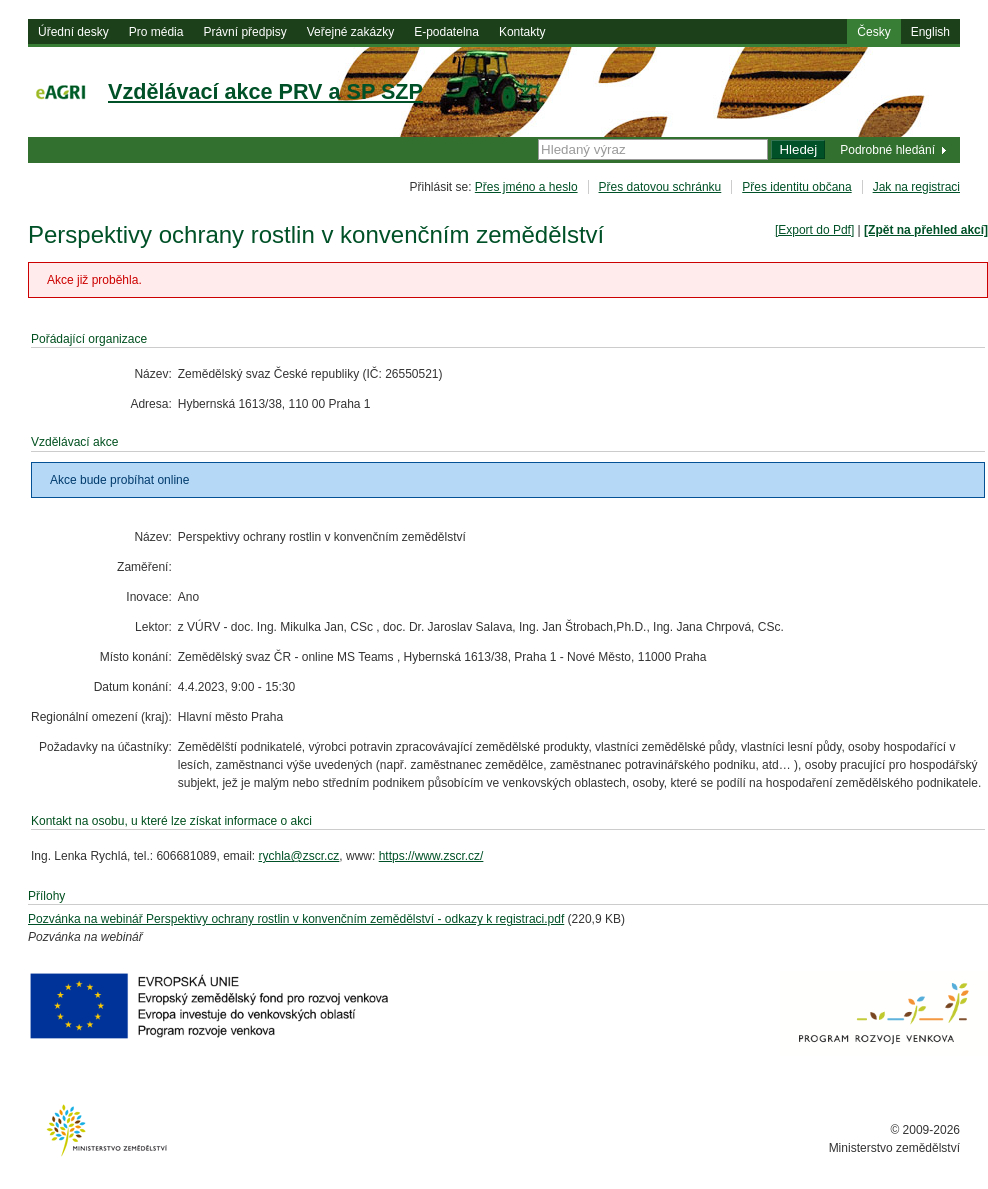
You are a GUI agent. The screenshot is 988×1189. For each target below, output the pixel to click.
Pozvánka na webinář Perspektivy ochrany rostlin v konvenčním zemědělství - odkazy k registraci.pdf (296, 919)
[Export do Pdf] (814, 230)
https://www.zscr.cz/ (431, 856)
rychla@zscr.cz (298, 856)
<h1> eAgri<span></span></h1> (494, 116)
